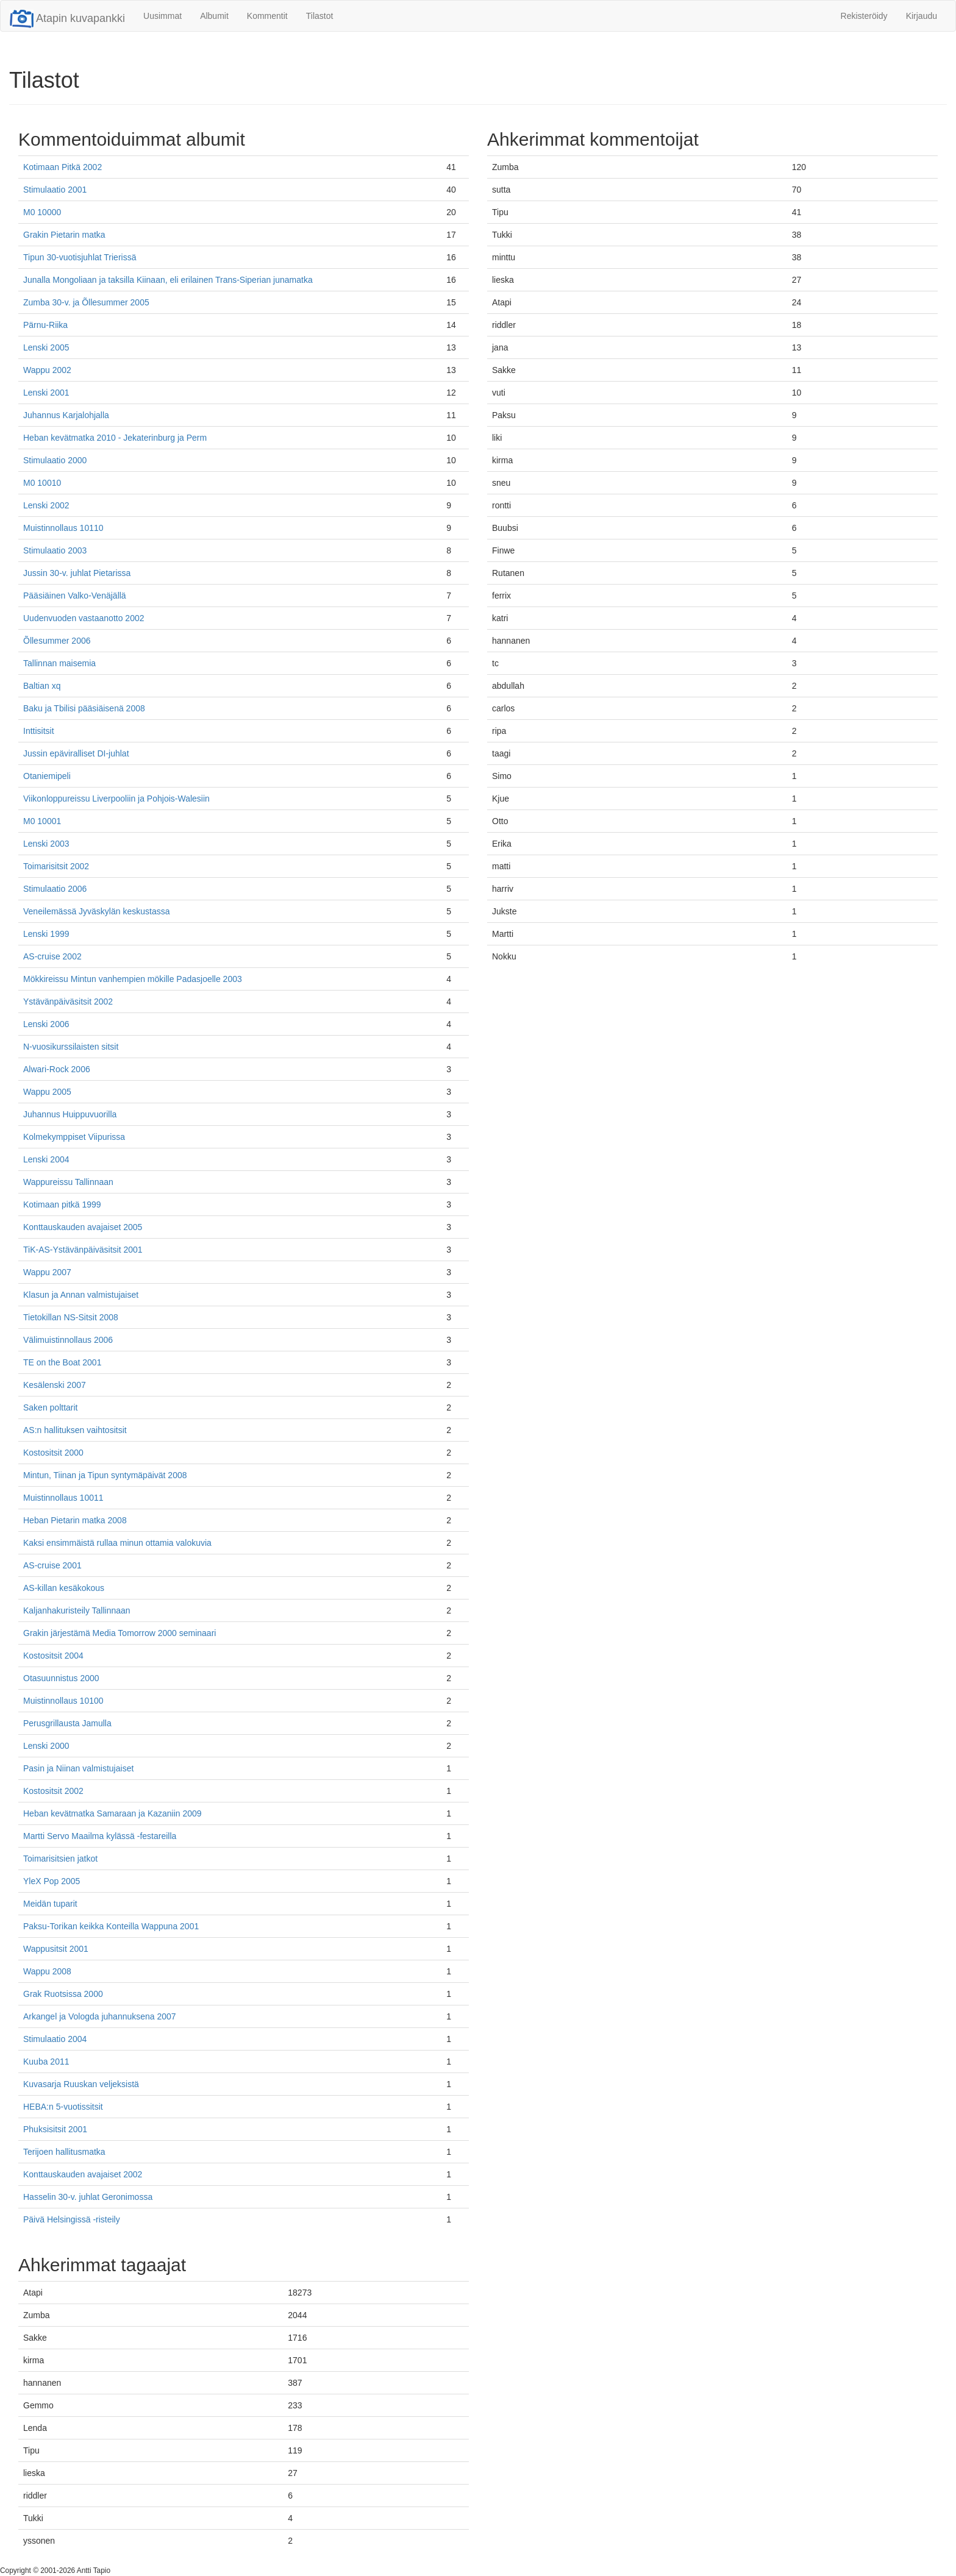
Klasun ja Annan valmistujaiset (80, 1295)
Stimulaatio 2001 (55, 189)
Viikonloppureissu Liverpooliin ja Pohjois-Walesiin (116, 798)
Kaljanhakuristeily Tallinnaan (76, 1610)
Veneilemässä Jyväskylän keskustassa (96, 911)
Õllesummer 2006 (57, 641)
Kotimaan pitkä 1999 (62, 1204)
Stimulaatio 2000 (55, 460)
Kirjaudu (921, 16)
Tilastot (320, 16)
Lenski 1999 (46, 934)
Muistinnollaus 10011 (63, 1498)
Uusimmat (162, 16)
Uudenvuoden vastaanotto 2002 (83, 618)
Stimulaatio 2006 (55, 889)
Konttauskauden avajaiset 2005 (82, 1227)
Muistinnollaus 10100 (63, 1701)
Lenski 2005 (46, 347)
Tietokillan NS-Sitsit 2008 (70, 1317)
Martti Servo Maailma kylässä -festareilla (99, 1836)
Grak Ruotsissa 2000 (63, 1994)
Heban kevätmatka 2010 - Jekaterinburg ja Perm (115, 438)
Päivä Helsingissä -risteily (71, 2219)
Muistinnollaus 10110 (63, 528)
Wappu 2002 (47, 370)
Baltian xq (41, 686)
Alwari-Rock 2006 (56, 1069)
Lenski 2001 (46, 392)
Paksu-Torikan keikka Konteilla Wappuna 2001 (111, 1926)
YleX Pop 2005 (51, 1881)
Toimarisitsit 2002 (56, 866)
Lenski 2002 (46, 505)
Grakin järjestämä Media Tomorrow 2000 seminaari (119, 1633)
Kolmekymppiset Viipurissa (74, 1137)
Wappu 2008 (47, 1971)
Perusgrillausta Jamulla (67, 1723)
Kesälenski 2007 (54, 1385)
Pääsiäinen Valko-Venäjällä (74, 595)
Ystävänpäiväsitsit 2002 (68, 1001)
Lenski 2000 (46, 1746)
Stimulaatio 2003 (55, 550)
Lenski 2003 (46, 844)
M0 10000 (42, 212)
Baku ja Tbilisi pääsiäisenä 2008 (84, 708)
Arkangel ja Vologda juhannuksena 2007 (99, 2016)
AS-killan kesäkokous (63, 1588)
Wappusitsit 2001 (55, 1949)
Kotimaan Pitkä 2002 (62, 167)
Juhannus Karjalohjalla (66, 415)
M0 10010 (42, 483)
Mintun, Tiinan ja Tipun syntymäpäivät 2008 (105, 1475)
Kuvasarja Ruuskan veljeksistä (81, 2084)
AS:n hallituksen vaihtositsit (75, 1430)
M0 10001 (42, 821)
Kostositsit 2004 (53, 1655)
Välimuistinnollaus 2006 (68, 1340)
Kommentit (267, 16)
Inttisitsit (38, 731)
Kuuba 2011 (46, 2061)
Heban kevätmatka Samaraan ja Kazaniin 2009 (112, 1813)
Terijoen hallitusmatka (64, 2152)
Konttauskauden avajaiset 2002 (82, 2174)
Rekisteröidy (864, 16)
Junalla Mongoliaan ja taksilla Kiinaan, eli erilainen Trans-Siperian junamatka (168, 280)
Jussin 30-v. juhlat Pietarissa (76, 573)
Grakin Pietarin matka (64, 235)
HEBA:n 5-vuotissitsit (63, 2107)
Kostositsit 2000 (53, 1452)
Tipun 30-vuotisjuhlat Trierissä (79, 257)
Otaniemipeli (47, 776)
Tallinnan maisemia (59, 663)
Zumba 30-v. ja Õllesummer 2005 (86, 302)
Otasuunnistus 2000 (61, 1678)
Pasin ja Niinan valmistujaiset (78, 1768)
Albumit (214, 16)
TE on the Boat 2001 (62, 1362)
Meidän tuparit (50, 1904)
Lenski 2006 (46, 1024)
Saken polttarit (50, 1407)
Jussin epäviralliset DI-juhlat (76, 753)
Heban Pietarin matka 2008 (75, 1520)
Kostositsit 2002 (53, 1791)
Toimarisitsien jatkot (60, 1858)
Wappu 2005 (47, 1092)
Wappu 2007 (47, 1272)
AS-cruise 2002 (52, 956)
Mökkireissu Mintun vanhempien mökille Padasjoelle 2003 (132, 979)
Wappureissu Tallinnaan (68, 1182)
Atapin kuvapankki (67, 18)
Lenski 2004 (46, 1159)
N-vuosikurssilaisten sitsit (70, 1046)
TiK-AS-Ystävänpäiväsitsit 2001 (83, 1249)
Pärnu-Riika (45, 325)
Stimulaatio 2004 (55, 2039)
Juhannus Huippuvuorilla (69, 1114)
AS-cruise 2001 (52, 1565)
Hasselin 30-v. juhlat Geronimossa (87, 2197)
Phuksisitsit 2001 (55, 2129)
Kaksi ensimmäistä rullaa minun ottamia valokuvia (117, 1543)
